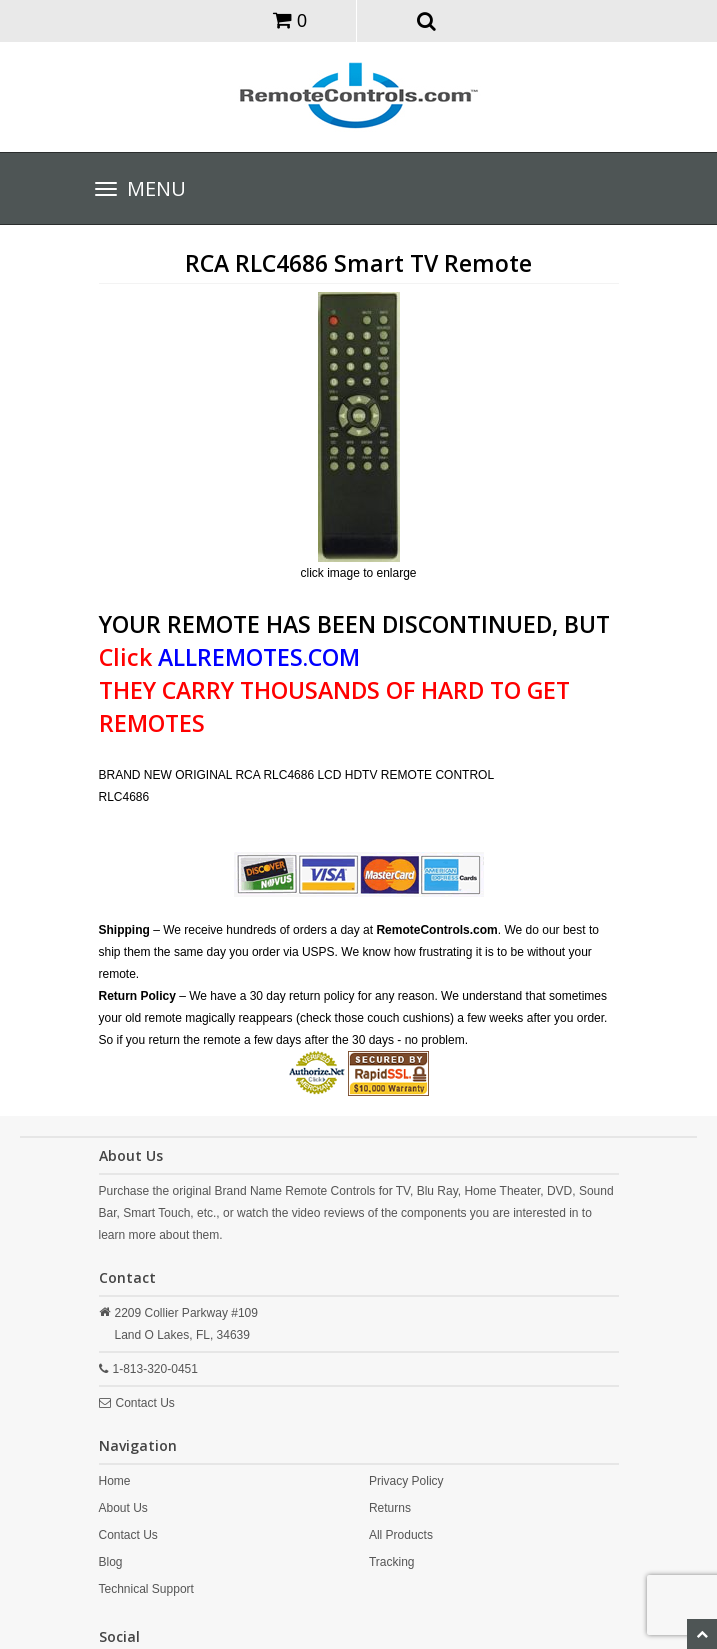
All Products (401, 1535)
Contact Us (145, 1403)
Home (115, 1481)
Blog (111, 1562)
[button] (426, 20)
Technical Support (146, 1589)
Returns (390, 1508)
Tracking (392, 1562)
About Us (123, 1508)
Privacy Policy (406, 1481)
